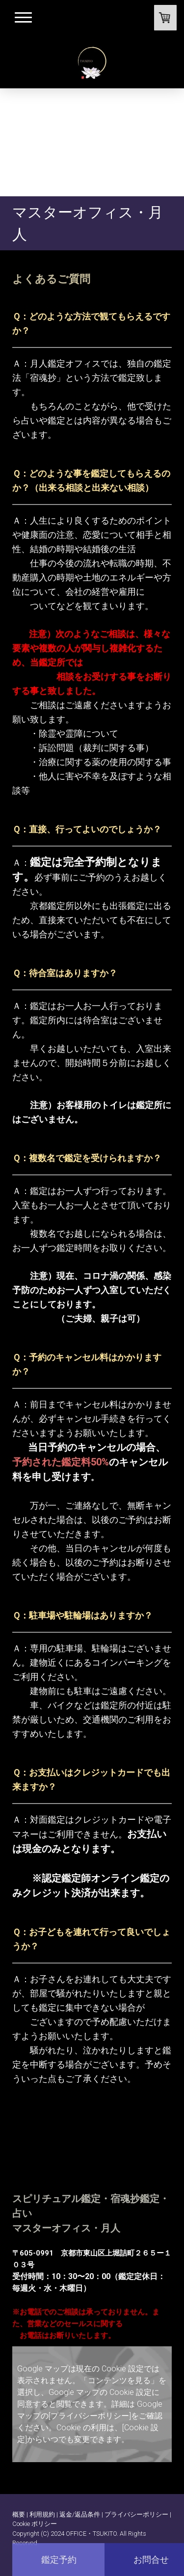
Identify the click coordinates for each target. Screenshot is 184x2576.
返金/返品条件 (79, 2514)
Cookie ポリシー (34, 2523)
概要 (18, 2514)
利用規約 (42, 2514)
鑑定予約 (59, 2559)
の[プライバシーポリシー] (86, 2415)
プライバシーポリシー (136, 2514)
